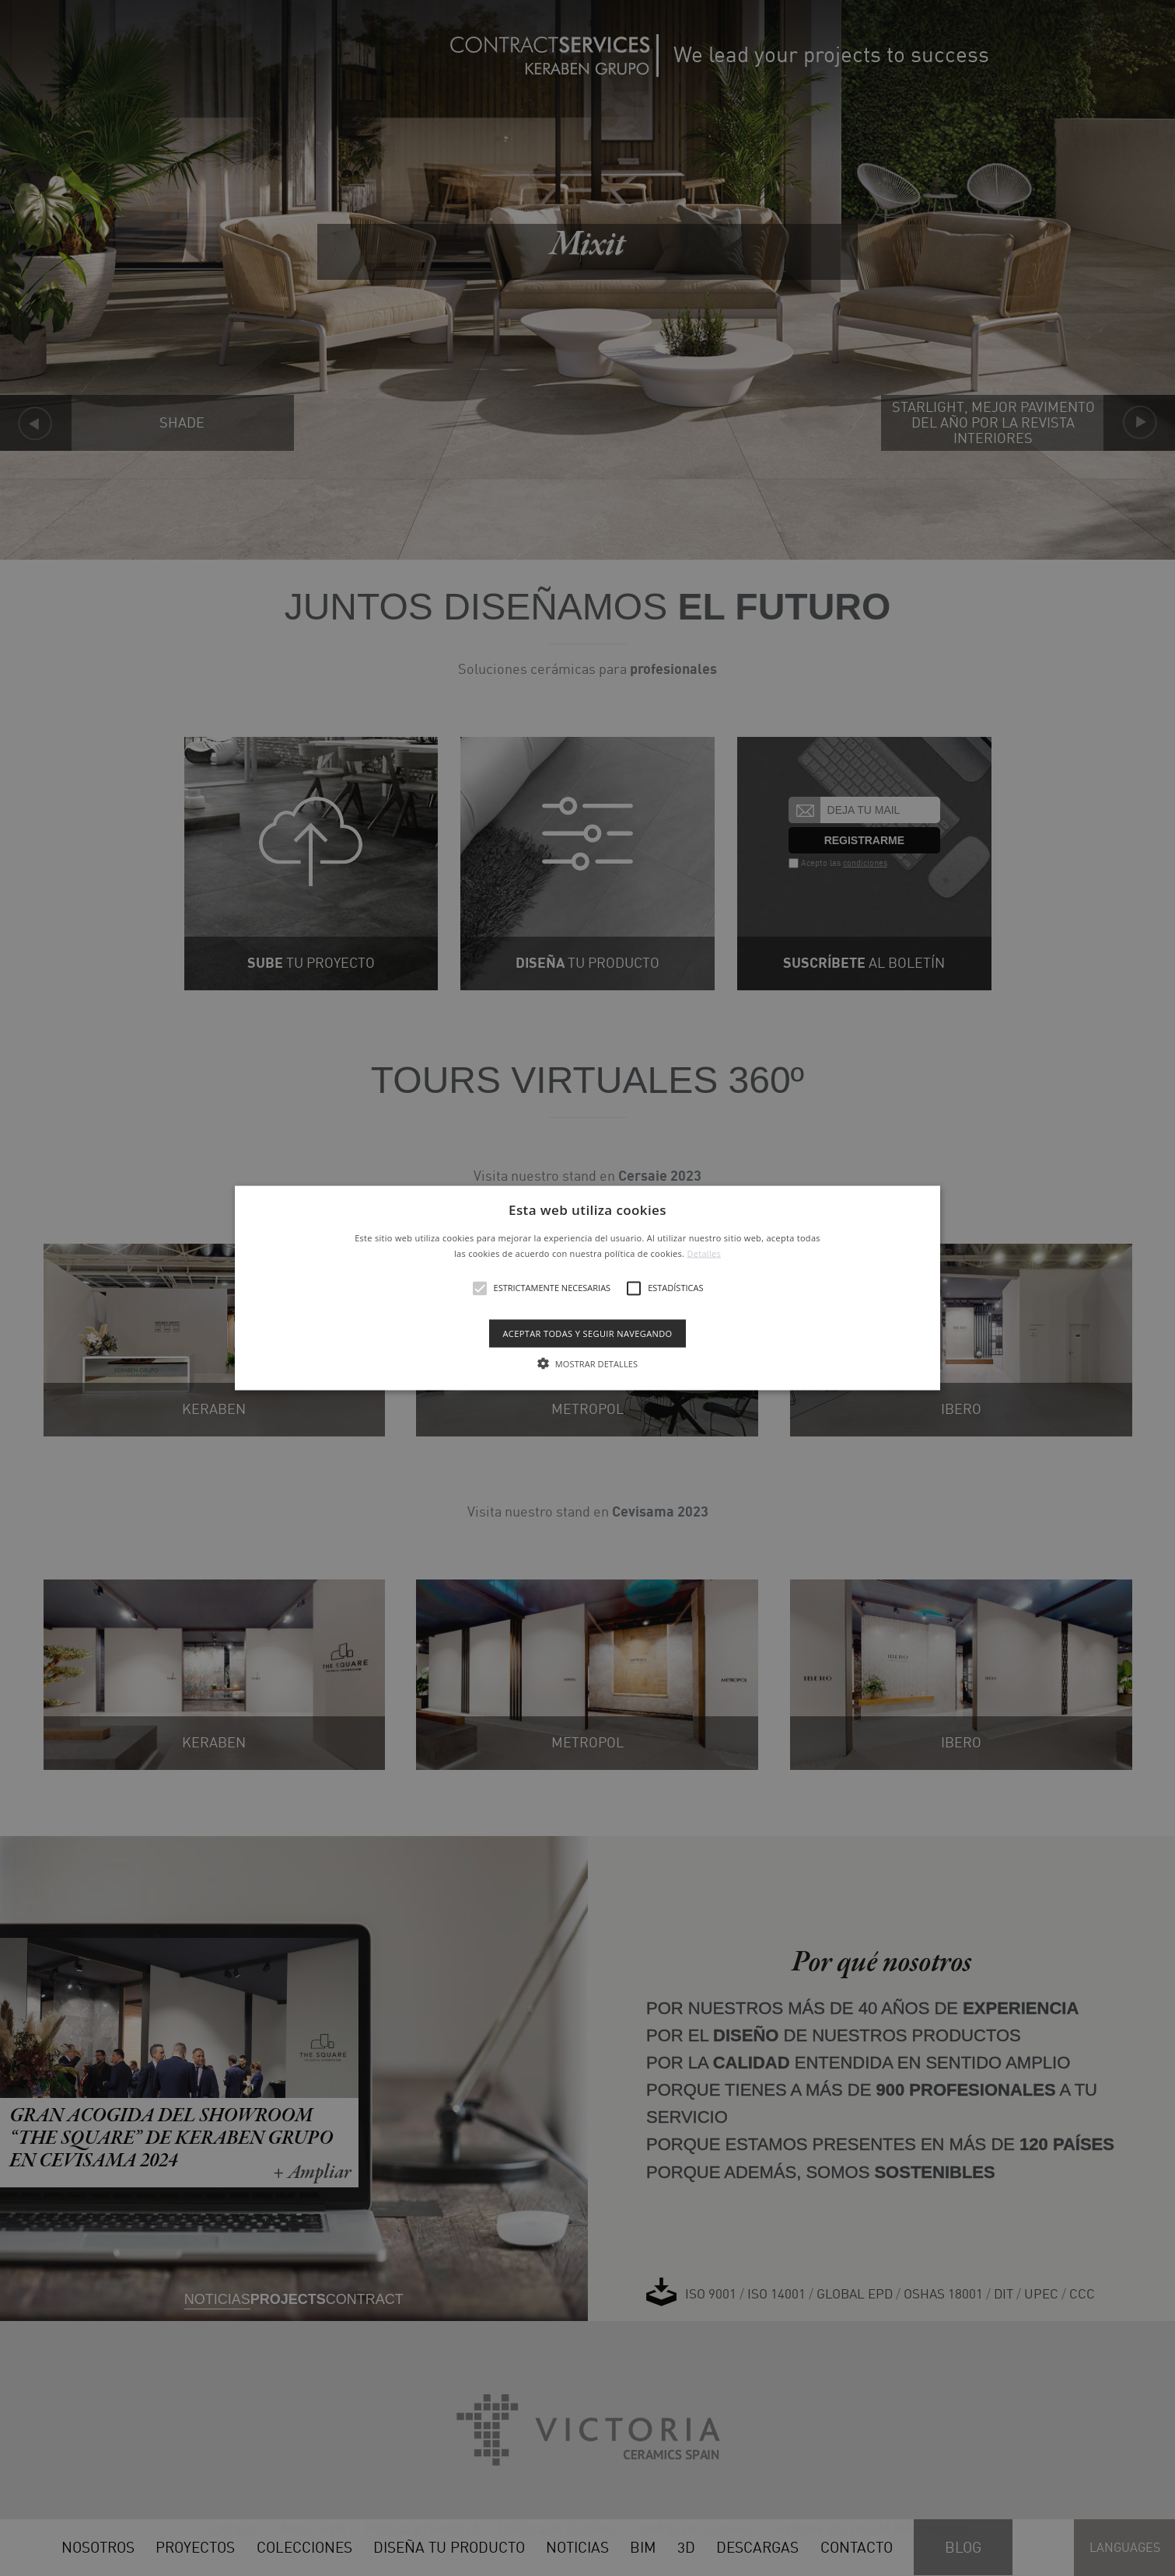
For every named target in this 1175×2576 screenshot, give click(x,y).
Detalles (704, 1252)
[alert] (587, 1288)
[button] (587, 1288)
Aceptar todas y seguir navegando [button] (587, 1333)
